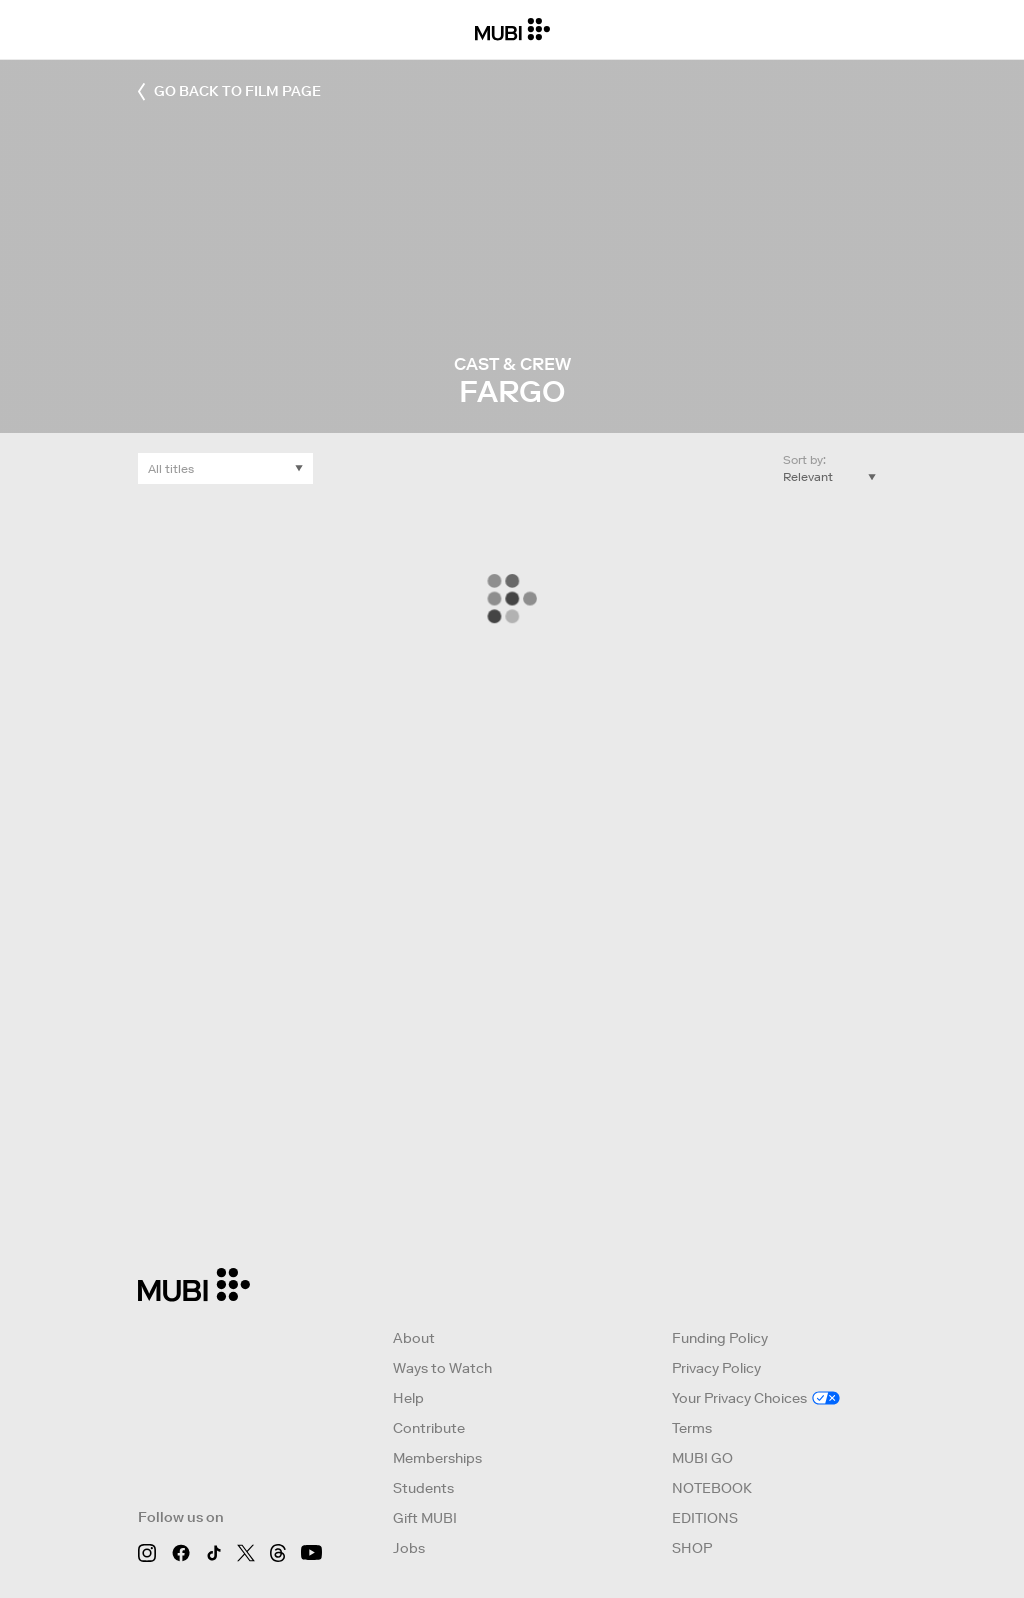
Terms (692, 1428)
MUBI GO (702, 1458)
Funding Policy (720, 1338)
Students (423, 1488)
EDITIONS (705, 1518)
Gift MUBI (425, 1518)
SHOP (692, 1548)
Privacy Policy (716, 1368)
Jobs (409, 1548)
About (414, 1338)
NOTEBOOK (712, 1488)
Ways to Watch (442, 1368)
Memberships (437, 1458)
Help (408, 1398)
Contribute (429, 1428)
